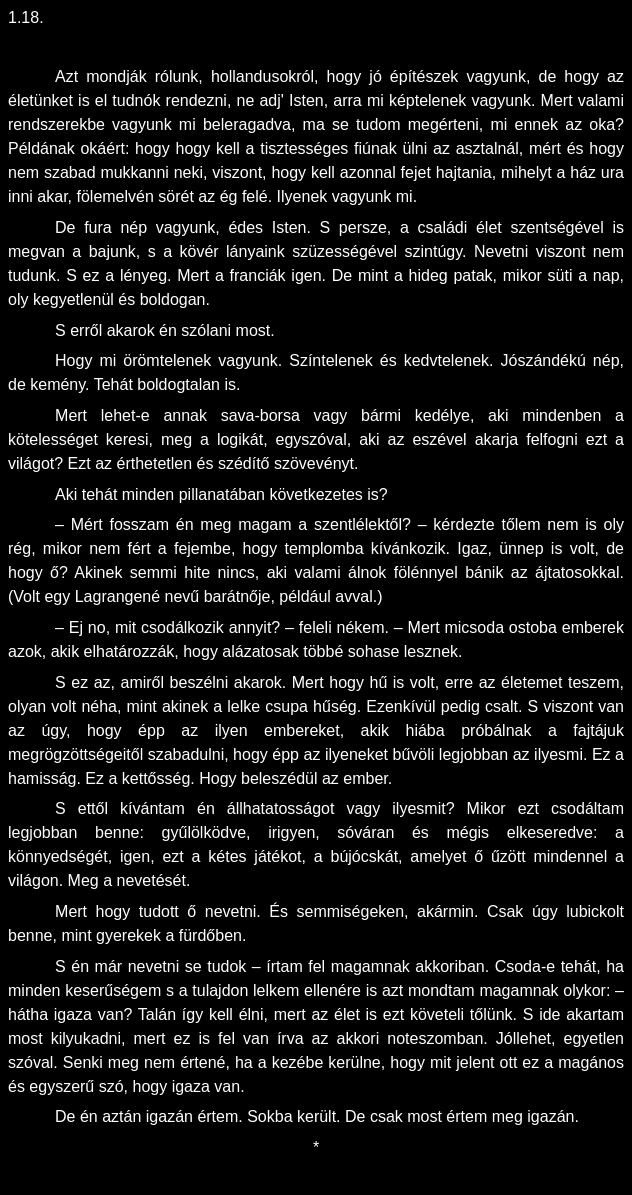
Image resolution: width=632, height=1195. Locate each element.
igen (306, 275)
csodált (576, 808)
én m (89, 966)
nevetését (151, 880)
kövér (202, 251)
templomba (327, 548)
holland (237, 76)
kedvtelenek (446, 360)
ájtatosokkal (577, 572)
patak (472, 275)
